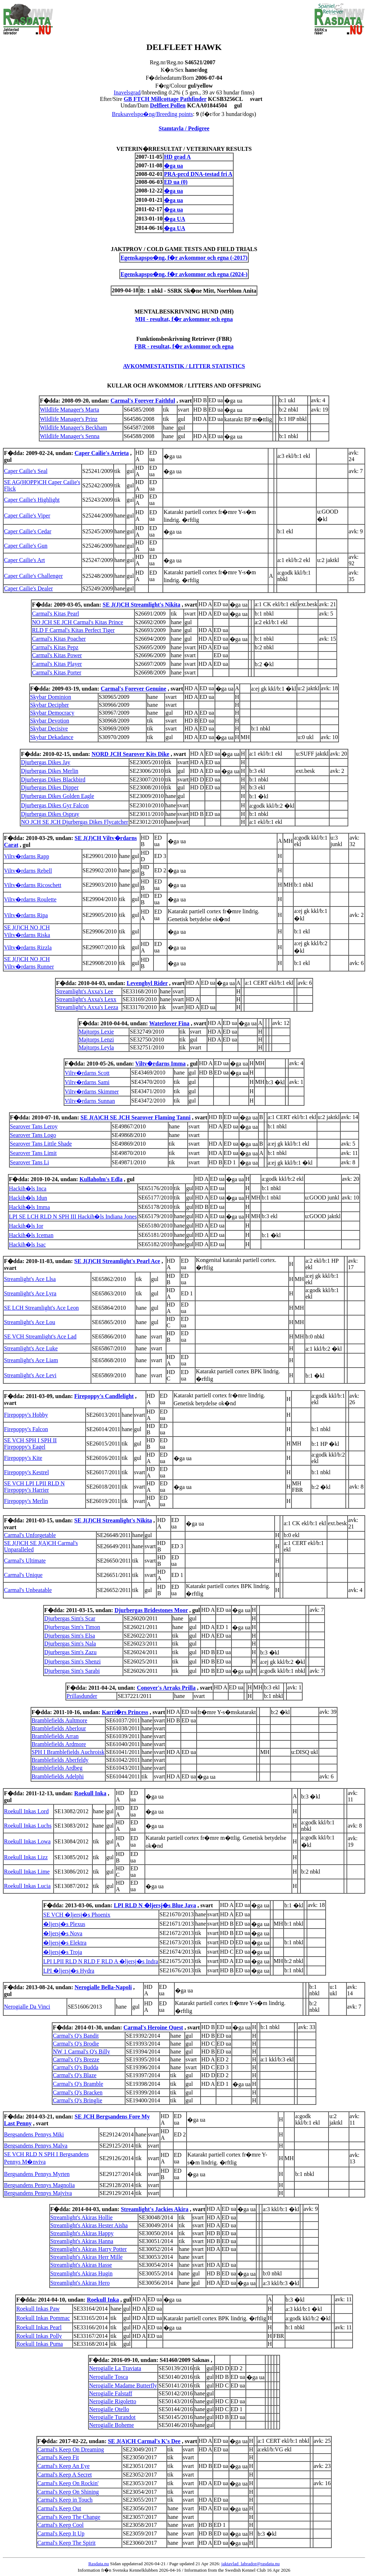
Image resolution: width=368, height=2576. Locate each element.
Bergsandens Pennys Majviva (38, 2193)
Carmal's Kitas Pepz (55, 647)
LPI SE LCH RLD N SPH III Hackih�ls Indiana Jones (73, 1216)
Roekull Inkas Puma (39, 2344)
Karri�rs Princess (125, 1712)
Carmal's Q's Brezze (76, 2059)
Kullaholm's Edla (101, 1179)
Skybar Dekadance (51, 737)
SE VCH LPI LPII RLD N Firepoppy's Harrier (34, 1486)
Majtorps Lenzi (96, 1039)
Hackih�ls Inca (27, 1188)
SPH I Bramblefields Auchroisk (68, 1752)
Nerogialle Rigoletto (112, 2401)
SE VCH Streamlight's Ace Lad (40, 1336)
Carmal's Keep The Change (68, 2517)
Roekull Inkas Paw (38, 2309)
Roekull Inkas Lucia (27, 1886)
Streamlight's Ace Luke (31, 1348)
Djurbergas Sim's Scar (69, 1618)
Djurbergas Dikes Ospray (50, 814)
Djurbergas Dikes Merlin (49, 771)
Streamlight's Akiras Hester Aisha (89, 2225)
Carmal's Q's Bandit (76, 2036)
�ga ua (173, 166)
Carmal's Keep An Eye (63, 2466)
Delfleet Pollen (167, 105)
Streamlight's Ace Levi (30, 1375)
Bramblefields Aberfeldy (60, 1760)
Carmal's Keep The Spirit (66, 2543)
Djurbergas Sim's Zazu (70, 1652)
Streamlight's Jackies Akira (154, 2209)
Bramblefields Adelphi (58, 1776)
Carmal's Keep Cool (60, 2525)
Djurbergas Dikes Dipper (50, 787)
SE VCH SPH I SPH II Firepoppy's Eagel (30, 1443)
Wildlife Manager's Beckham (73, 427)
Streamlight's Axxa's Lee (84, 991)
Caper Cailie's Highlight (32, 500)
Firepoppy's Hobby (26, 1415)
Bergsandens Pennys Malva (36, 2146)
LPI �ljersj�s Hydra (68, 1971)
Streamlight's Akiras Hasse (81, 2265)
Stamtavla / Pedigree (183, 128)
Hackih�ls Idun (28, 1198)
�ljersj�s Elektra (64, 1943)
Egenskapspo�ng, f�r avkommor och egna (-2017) (183, 258)
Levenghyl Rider (147, 983)
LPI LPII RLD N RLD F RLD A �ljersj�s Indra (100, 1961)
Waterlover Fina (169, 1023)
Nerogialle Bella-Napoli (103, 1987)
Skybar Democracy (52, 713)
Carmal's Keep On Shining (68, 2492)
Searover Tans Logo (33, 1135)
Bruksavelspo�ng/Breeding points (152, 114)
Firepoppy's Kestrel (26, 1472)
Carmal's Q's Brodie (76, 2044)
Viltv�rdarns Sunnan (90, 1101)
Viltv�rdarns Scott (87, 1073)
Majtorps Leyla (96, 1047)
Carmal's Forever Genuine (133, 689)
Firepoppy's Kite (23, 1458)
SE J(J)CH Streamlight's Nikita (141, 605)
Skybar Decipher (49, 705)
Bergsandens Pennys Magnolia (39, 2185)
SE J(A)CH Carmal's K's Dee (144, 2441)
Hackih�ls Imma (29, 1207)
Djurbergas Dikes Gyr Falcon (55, 805)
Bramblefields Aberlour (59, 1728)
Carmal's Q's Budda (75, 2067)
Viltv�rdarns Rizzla (28, 947)
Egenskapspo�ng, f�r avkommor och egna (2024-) (183, 274)
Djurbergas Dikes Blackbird (53, 779)
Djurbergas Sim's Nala (70, 1643)
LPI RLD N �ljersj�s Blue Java (155, 1905)
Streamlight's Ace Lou (29, 1322)
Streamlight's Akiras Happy (82, 2233)
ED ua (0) (176, 182)
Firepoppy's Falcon (26, 1429)
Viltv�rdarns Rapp (26, 856)
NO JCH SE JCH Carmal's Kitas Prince (77, 622)
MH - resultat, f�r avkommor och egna (184, 319)
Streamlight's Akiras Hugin (81, 2273)
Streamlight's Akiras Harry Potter (88, 2249)
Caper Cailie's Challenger (33, 576)
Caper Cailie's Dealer (28, 588)
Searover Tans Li (29, 1162)
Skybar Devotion (49, 721)
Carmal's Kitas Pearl (55, 614)
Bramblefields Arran (55, 1736)
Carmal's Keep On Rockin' (68, 2483)
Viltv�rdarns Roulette (30, 899)
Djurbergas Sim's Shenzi (72, 1661)
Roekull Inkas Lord (26, 1811)
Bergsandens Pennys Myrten (37, 2174)
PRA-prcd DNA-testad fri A (198, 174)
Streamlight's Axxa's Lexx (86, 999)
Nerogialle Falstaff (110, 2393)
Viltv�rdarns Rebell (28, 871)
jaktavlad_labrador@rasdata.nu (250, 2563)
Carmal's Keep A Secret (64, 2474)
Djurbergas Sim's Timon (72, 1627)
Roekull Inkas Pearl (38, 2327)
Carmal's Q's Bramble (78, 2084)
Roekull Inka (90, 1793)
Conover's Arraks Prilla (166, 1688)
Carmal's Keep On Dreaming (70, 2449)
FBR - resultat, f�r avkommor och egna (184, 346)
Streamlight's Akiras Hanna (81, 2241)
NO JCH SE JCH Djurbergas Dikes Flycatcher (74, 822)
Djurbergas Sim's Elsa (69, 1636)
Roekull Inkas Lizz (26, 1857)
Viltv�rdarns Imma (160, 1063)
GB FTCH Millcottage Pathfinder (165, 99)
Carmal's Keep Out (59, 2508)
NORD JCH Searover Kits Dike (130, 754)
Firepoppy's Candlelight (104, 1396)
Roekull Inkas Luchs (27, 1826)
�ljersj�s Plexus (64, 1924)
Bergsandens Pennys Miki (34, 2134)
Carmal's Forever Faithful (142, 401)
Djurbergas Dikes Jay (45, 762)
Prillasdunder (81, 1696)
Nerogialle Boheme (111, 2425)
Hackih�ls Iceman (31, 1235)
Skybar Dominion (50, 697)
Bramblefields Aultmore (59, 1720)
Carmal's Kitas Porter (56, 672)
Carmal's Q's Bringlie (77, 2100)
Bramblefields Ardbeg (57, 1768)
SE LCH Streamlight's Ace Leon (41, 1308)
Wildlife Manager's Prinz (68, 419)
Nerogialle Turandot (112, 2417)
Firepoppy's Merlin (26, 1501)
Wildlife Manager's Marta (69, 410)
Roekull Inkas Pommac (43, 2318)
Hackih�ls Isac (27, 1244)
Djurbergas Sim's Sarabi (72, 1671)
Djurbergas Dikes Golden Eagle (57, 796)
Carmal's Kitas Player (57, 664)
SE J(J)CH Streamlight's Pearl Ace (117, 1261)
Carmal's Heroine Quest (153, 2027)
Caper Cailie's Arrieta (101, 453)
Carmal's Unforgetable (30, 1535)
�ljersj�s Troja (62, 1952)
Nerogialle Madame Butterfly (123, 2385)
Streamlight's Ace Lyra (30, 1293)
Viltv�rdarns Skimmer (92, 1092)
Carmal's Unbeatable (28, 1590)
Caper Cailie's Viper (27, 515)
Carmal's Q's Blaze (74, 2075)
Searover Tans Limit (33, 1153)
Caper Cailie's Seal (25, 471)
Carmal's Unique (23, 1575)
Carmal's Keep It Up (60, 2533)
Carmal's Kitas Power (57, 655)
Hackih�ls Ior (26, 1226)
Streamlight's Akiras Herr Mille (86, 2257)
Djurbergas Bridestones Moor (151, 1610)
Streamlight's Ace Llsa (30, 1279)
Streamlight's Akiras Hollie (81, 2217)
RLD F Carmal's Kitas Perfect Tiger (73, 630)
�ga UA (174, 219)
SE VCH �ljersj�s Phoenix (76, 1915)
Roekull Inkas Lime (27, 1872)
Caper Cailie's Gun (25, 546)
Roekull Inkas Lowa (27, 1841)
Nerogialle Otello (109, 2409)
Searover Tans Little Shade (41, 1144)
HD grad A (177, 157)
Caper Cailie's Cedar (27, 531)
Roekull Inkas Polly (39, 2336)
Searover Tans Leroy (34, 1126)
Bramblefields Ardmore (59, 1744)
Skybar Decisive (49, 728)
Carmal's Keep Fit (58, 2457)
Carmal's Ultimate (25, 1561)
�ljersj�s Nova (62, 1933)
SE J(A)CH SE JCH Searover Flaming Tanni (135, 1117)
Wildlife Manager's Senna (70, 436)
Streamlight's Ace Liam (31, 1360)
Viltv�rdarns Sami (87, 1082)
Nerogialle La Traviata (115, 2368)
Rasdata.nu (98, 2563)
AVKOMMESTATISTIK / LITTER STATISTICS (184, 366)
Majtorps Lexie (96, 1032)
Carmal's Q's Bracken (77, 2092)
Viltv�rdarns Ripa (26, 915)
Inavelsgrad (127, 92)
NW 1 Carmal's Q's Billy (81, 2051)
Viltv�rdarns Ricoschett (32, 885)
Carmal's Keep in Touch (65, 2500)
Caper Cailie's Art (24, 560)
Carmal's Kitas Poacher (59, 639)
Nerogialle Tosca (108, 2377)
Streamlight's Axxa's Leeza (87, 1007)
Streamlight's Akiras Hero (80, 2283)
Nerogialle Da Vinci (27, 2007)
